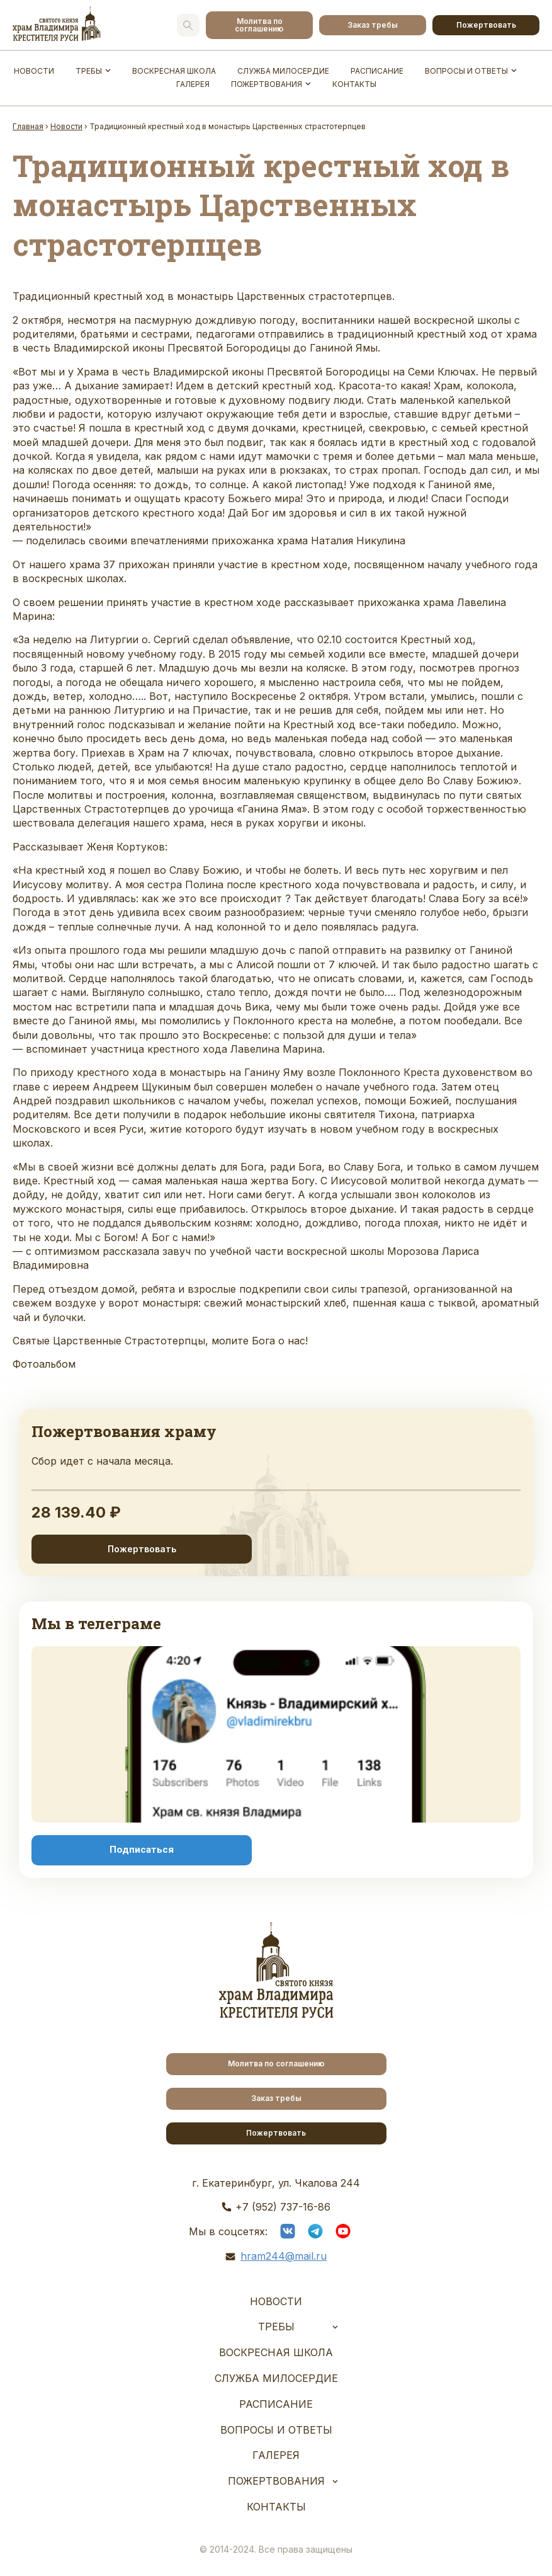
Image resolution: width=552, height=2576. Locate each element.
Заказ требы (372, 25)
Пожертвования (266, 84)
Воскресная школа (174, 71)
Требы (89, 71)
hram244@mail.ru (283, 2256)
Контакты (354, 84)
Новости (34, 71)
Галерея (193, 84)
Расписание (377, 71)
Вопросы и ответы (466, 71)
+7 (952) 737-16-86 (282, 2207)
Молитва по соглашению (259, 24)
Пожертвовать (486, 25)
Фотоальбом (44, 1364)
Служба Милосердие (283, 71)
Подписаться (142, 1849)
